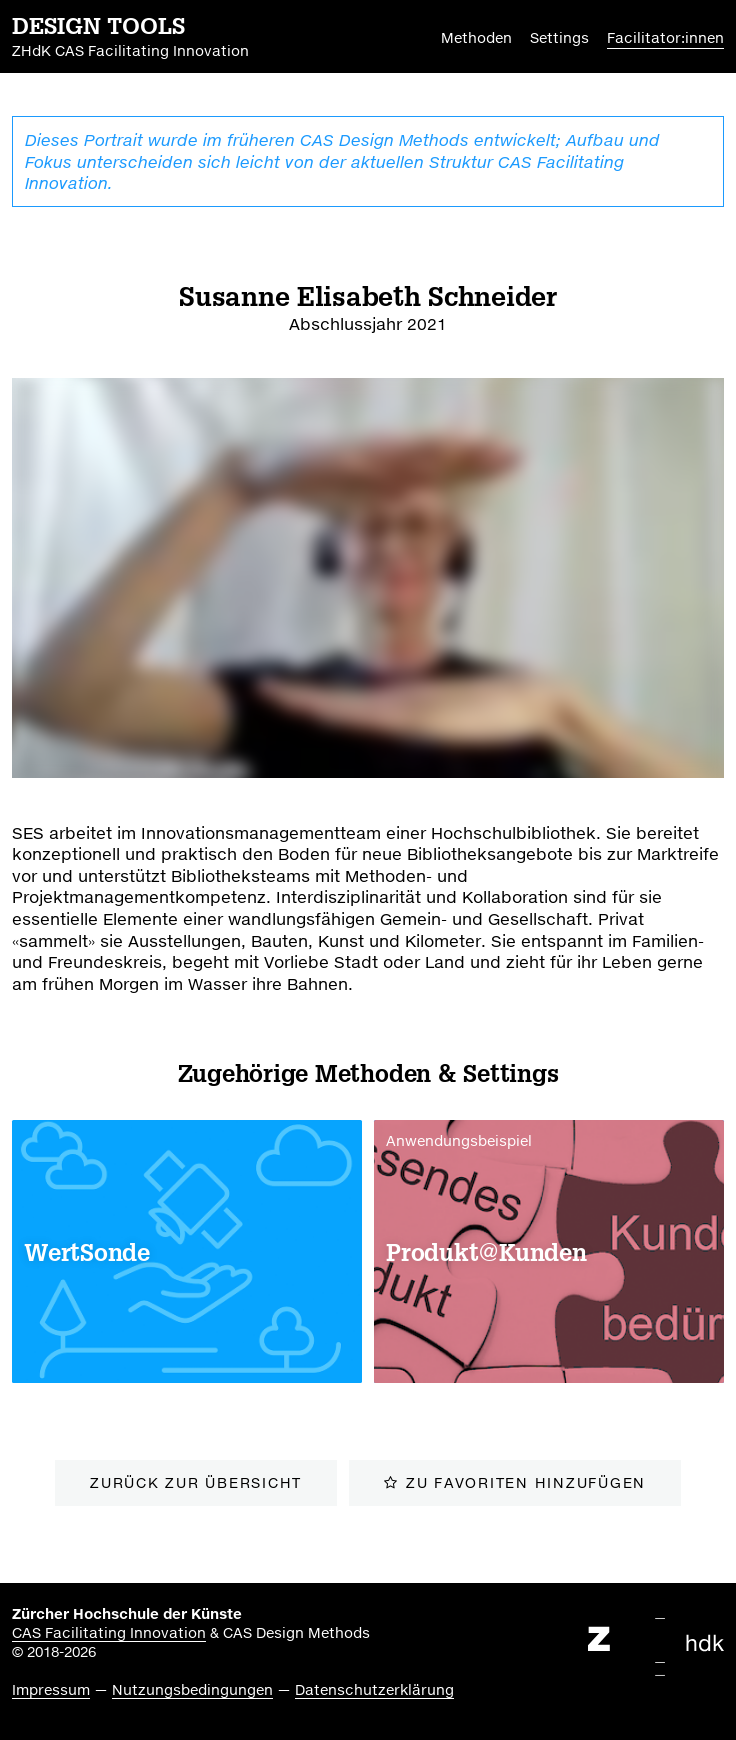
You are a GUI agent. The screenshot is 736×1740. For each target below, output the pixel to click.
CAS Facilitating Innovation (109, 1632)
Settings (559, 37)
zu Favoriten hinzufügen (526, 1482)
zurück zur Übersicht (196, 1482)
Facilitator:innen (665, 37)
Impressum (51, 1689)
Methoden (476, 37)
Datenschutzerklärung (374, 1689)
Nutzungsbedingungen (192, 1689)
